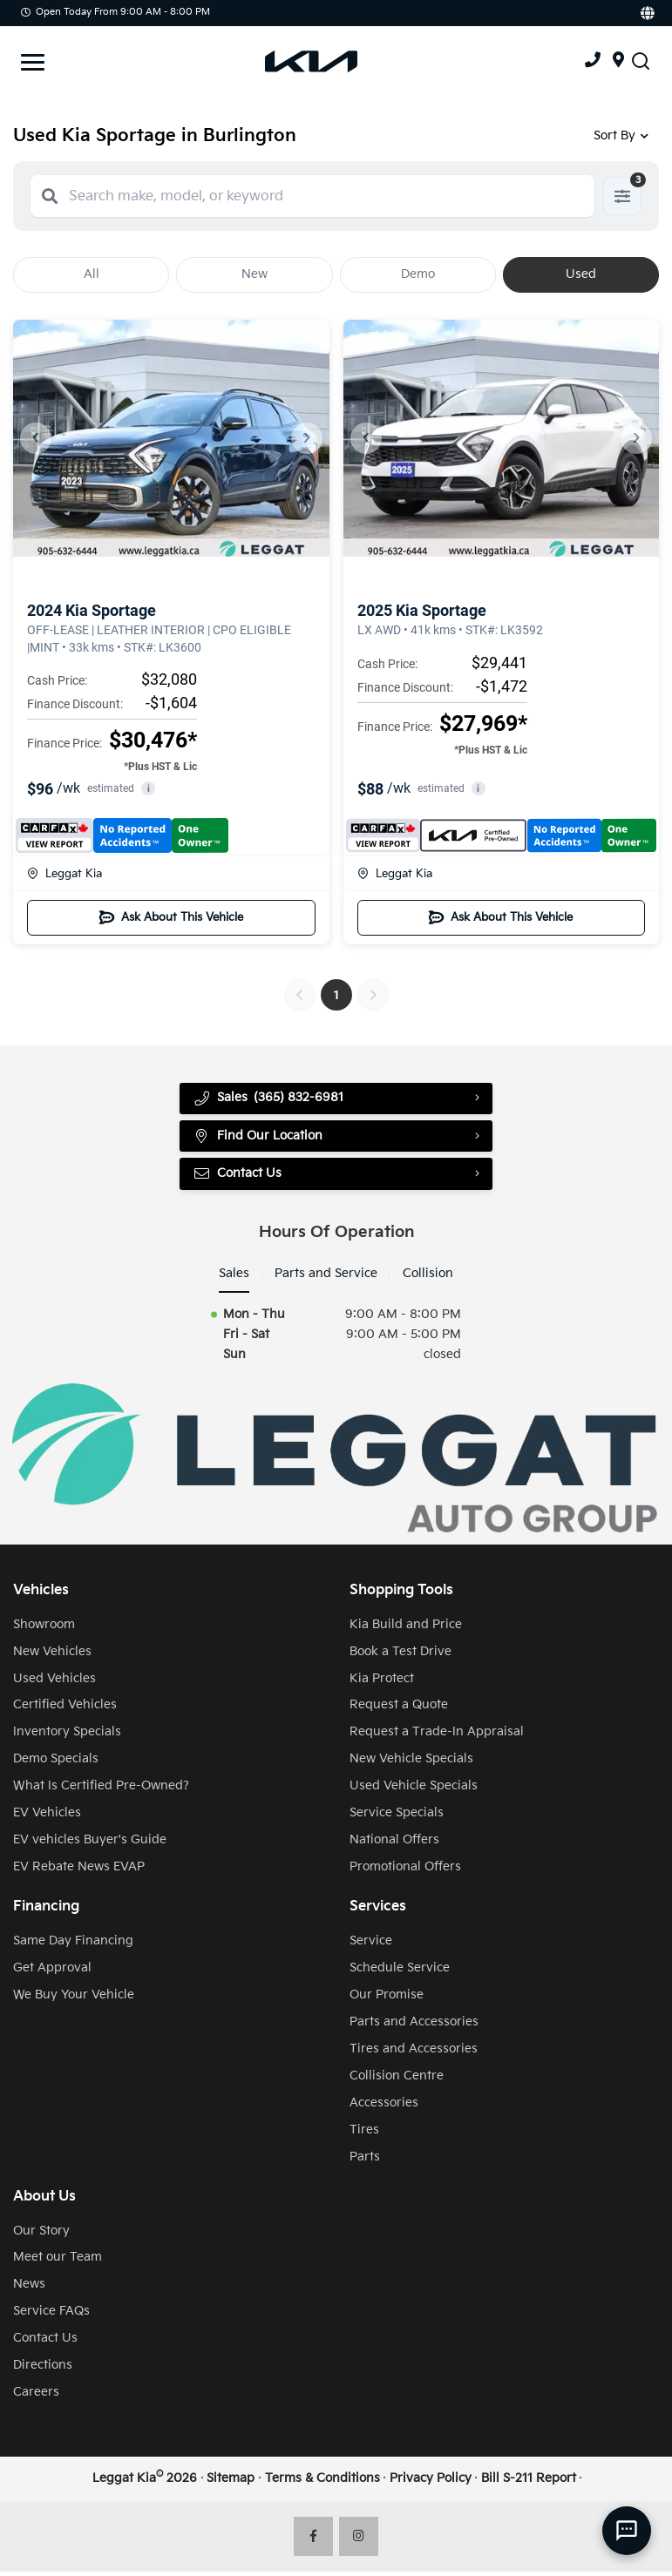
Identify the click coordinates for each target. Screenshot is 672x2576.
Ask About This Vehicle (171, 917)
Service (371, 1944)
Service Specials (397, 1816)
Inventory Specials (67, 1735)
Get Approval (52, 1971)
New (254, 274)
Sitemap (231, 2482)
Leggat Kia (64, 874)
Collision (428, 1277)
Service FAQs (51, 2315)
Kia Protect (382, 1682)
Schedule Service (400, 1971)
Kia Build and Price (406, 1628)
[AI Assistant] (626, 2530)
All (91, 274)
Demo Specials (55, 1762)
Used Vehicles (54, 1682)
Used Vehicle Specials (414, 1789)
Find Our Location (258, 1138)
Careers (36, 2396)
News (29, 2288)
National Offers (394, 1843)
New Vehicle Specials (411, 1762)
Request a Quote (399, 1708)
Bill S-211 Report (528, 2482)
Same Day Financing (73, 1944)
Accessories (384, 2106)
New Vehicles (52, 1655)
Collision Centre (397, 2079)
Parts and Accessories (414, 2025)
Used (581, 274)
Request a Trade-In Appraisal (437, 1735)
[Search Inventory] (640, 61)
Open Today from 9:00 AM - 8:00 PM (115, 11)
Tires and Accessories (414, 2052)
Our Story (41, 2235)
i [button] (148, 788)
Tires (364, 2133)
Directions (42, 2369)
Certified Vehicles (65, 1708)
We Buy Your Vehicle (73, 1998)
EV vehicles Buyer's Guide (89, 1843)
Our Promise (387, 1998)
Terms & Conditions (322, 2482)
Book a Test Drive (400, 1655)
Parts (365, 2160)
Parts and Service (326, 1277)
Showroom (44, 1628)
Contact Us (238, 1177)
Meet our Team (57, 2261)
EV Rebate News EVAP (79, 1870)
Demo (418, 274)
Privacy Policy (431, 2482)
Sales (234, 1277)
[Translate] (646, 13)
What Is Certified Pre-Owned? (101, 1789)
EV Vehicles (47, 1816)
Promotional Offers (405, 1870)
